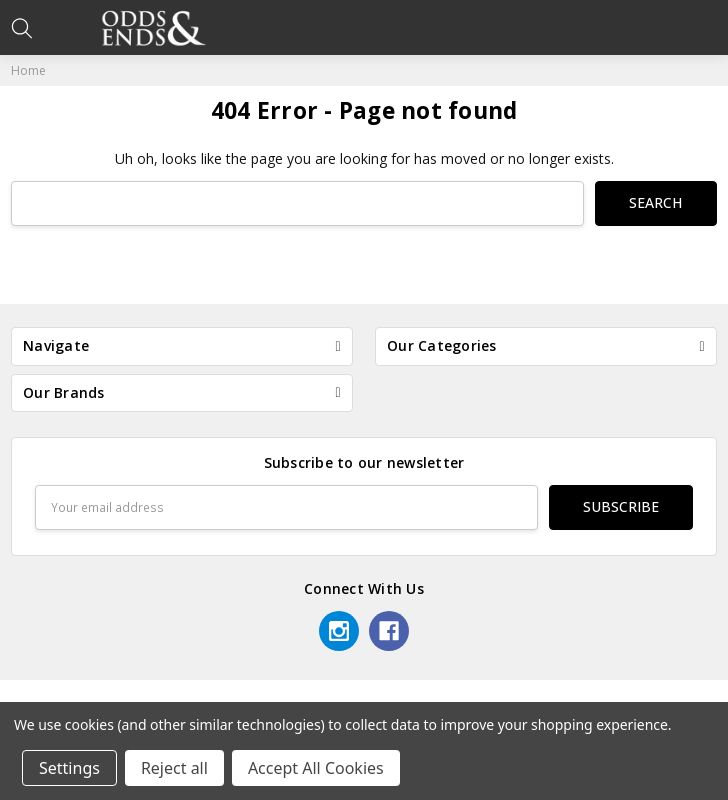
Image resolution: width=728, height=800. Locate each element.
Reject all (174, 768)
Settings (69, 768)
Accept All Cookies (316, 768)
